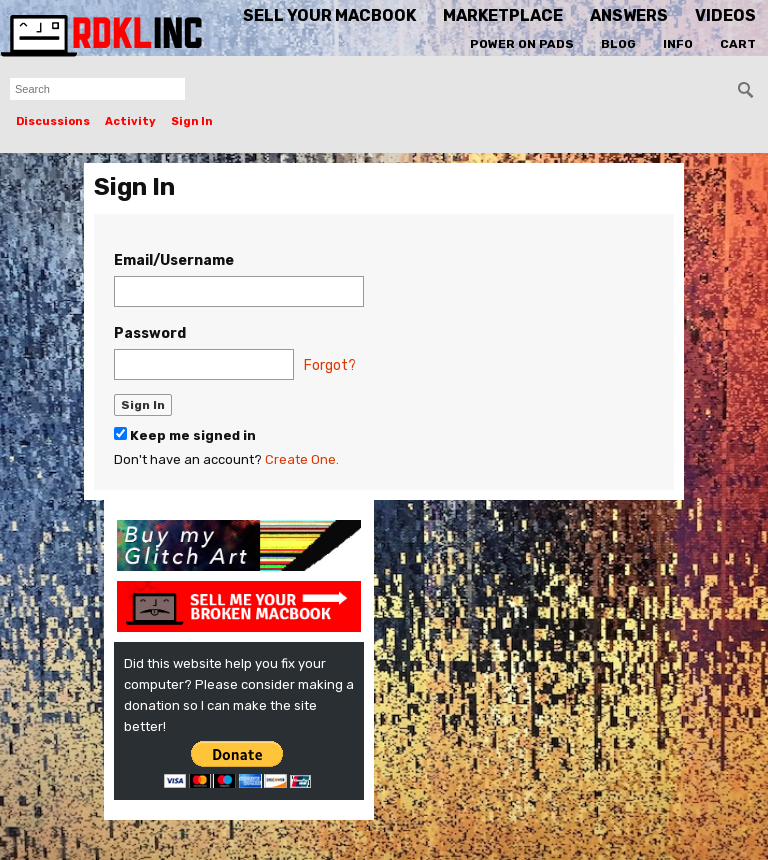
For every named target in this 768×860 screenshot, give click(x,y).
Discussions (53, 121)
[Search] (746, 90)
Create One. (302, 459)
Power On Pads (522, 44)
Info (678, 44)
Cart (738, 44)
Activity (130, 121)
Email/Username (174, 260)
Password (150, 333)
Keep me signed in (185, 435)
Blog (618, 44)
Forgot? (330, 365)
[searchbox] (97, 89)
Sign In (192, 121)
